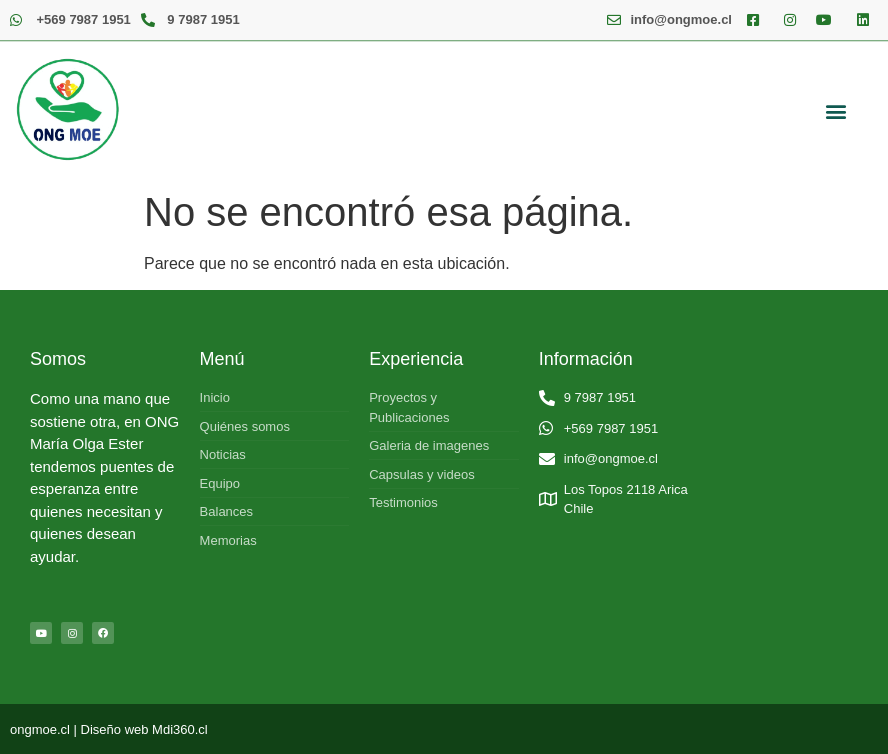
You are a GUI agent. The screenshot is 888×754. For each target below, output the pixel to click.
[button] (835, 110)
